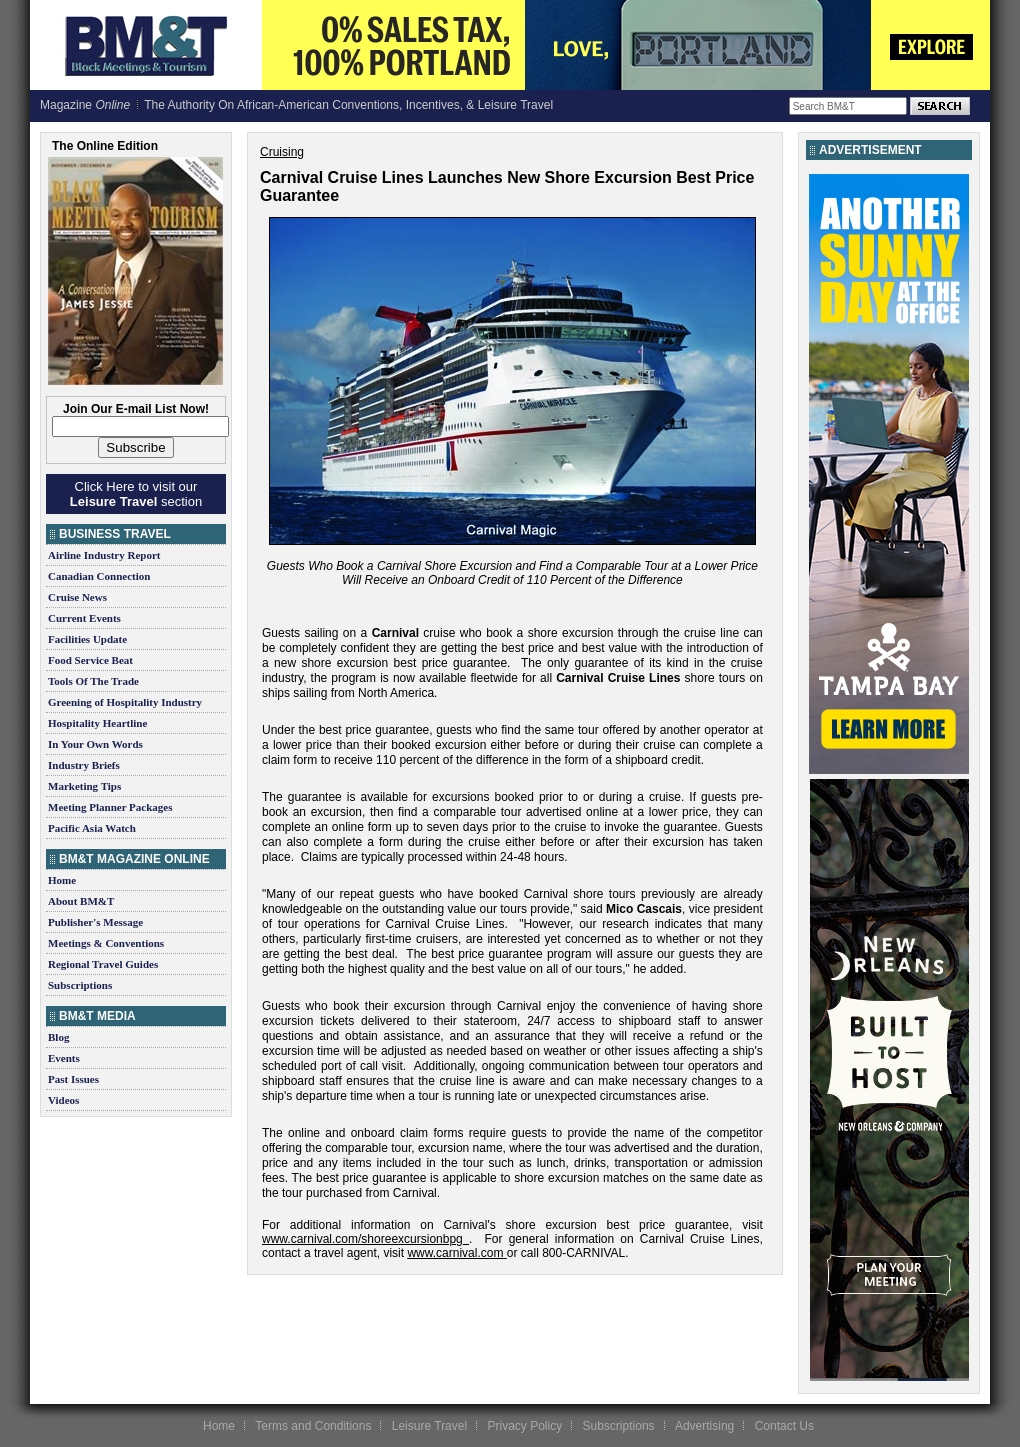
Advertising (704, 1426)
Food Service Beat (90, 660)
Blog (58, 1037)
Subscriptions (80, 985)
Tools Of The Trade (93, 681)
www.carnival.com (455, 1253)
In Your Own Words (95, 744)
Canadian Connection (99, 576)
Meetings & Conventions (106, 943)
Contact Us (784, 1426)
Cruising (282, 152)
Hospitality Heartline (97, 723)
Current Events (84, 618)
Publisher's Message (95, 922)
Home (62, 880)
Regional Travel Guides (103, 964)
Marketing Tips (84, 786)
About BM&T (81, 901)
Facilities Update (87, 639)
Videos (63, 1100)
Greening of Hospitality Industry (125, 702)
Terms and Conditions (313, 1426)
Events (64, 1058)
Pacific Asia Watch (92, 828)
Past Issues (73, 1079)
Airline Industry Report (104, 555)
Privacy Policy (524, 1426)
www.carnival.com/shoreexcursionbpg (362, 1239)
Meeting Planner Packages (110, 807)
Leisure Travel (429, 1426)
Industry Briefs (84, 765)
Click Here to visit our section (136, 494)
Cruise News (77, 597)
